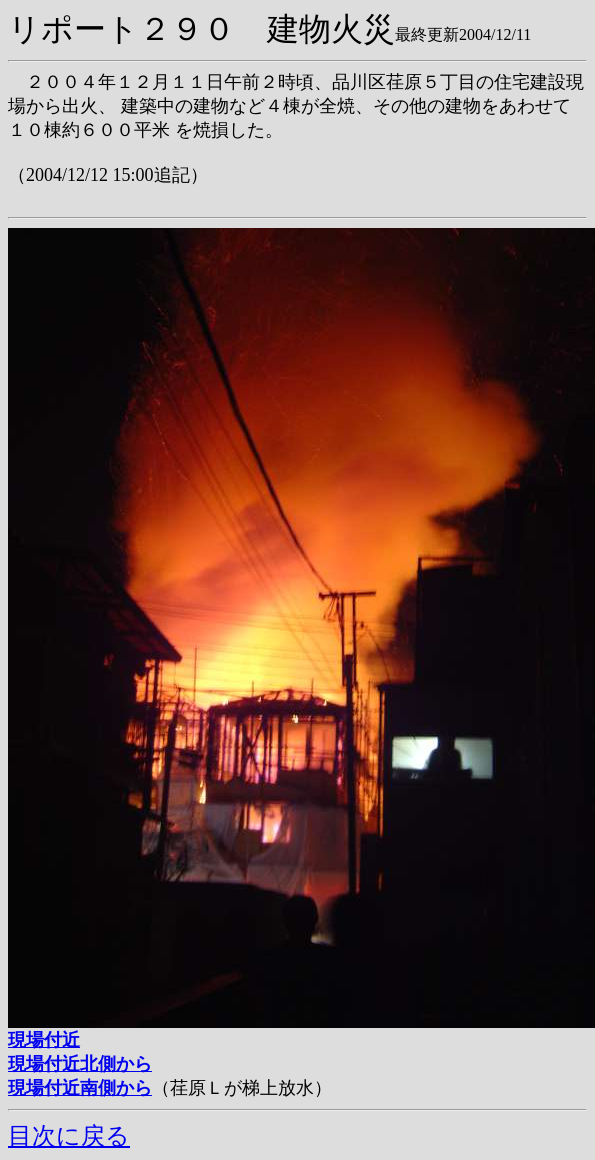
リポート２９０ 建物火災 (201, 29)
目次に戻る (69, 1136)
